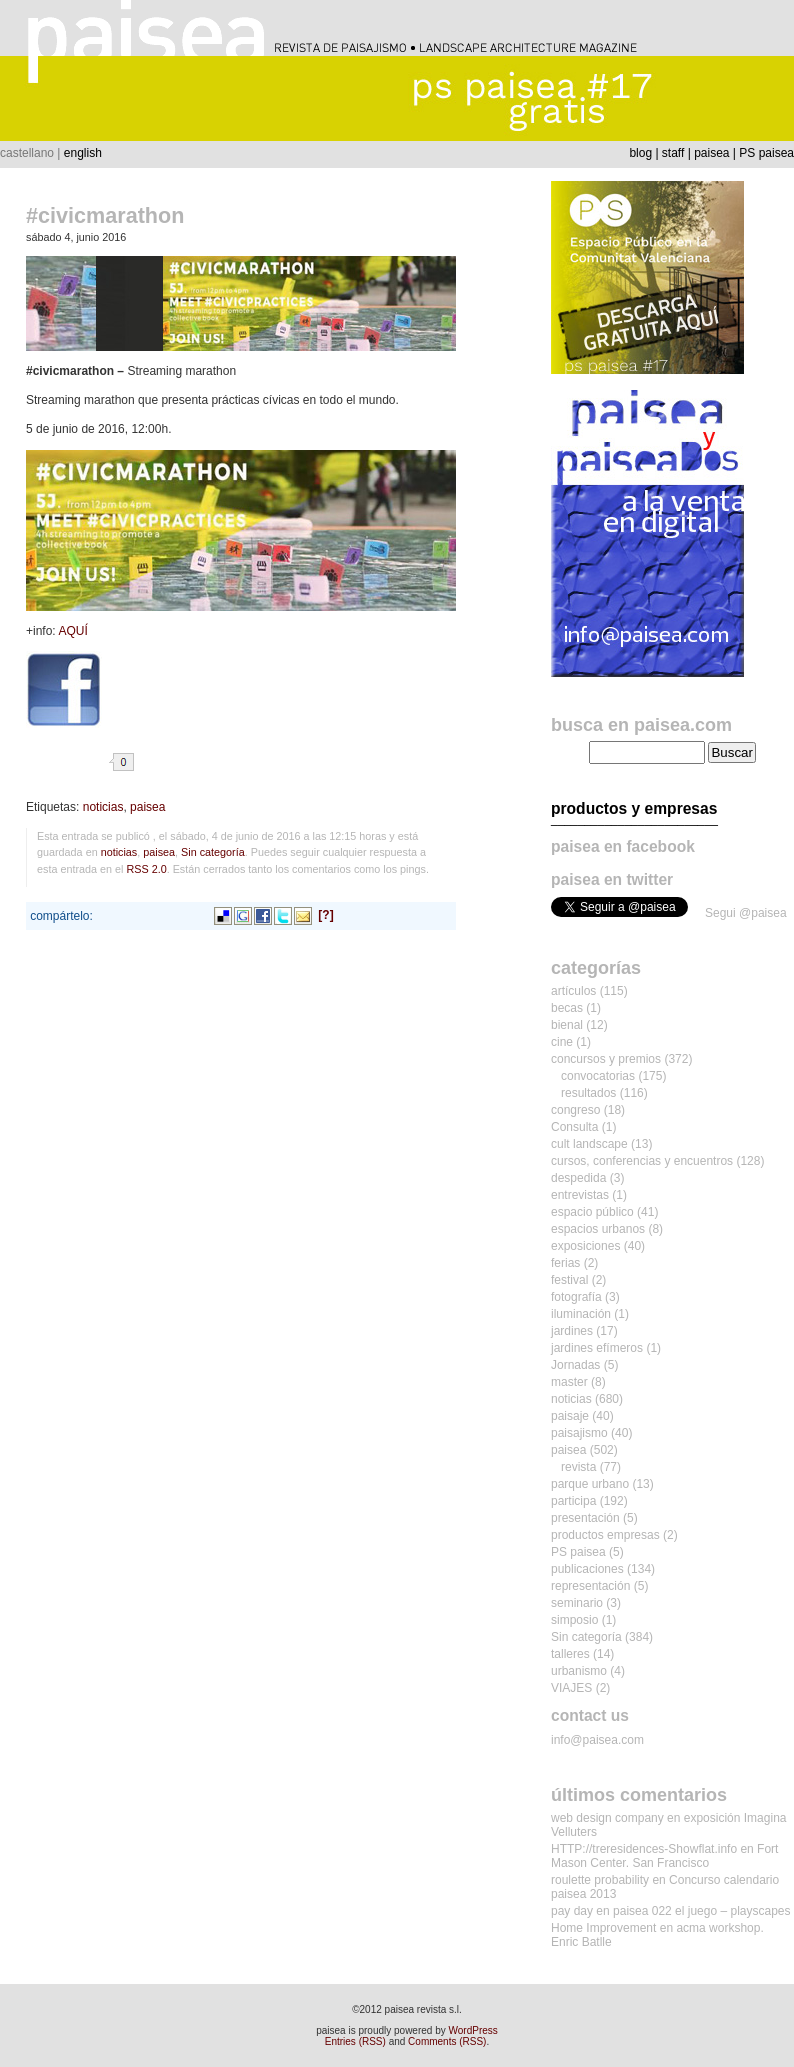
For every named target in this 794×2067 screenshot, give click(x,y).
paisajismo (579, 1433)
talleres (570, 1654)
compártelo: (61, 916)
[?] (325, 915)
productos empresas (605, 1535)
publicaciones (587, 1569)
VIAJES (571, 1688)
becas (567, 1008)
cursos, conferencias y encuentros (642, 1161)
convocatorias (598, 1076)
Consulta (574, 1127)
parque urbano (590, 1484)
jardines (572, 1331)
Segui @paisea (746, 913)
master (569, 1382)
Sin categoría (213, 852)
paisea (711, 153)
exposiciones (585, 1246)
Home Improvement (603, 1928)
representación (590, 1586)
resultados (588, 1093)
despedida (578, 1178)
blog (640, 153)
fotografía (576, 1297)
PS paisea (766, 153)
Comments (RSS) (447, 2041)
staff (673, 153)
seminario (577, 1603)
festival (569, 1280)
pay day (572, 1911)
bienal (567, 1025)
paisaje (570, 1416)
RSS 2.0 (146, 869)
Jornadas (575, 1365)
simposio (574, 1620)
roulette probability (600, 1880)
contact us (590, 1715)
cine (562, 1042)
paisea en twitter (612, 879)
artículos (573, 991)
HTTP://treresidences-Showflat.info (644, 1849)
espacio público (592, 1212)
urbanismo (579, 1671)
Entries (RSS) (355, 2041)
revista (578, 1467)
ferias (565, 1263)
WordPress (473, 2030)
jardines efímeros (597, 1348)
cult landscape (589, 1144)
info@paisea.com (597, 1740)
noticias (103, 807)
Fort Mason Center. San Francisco (664, 1856)
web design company (607, 1818)
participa (573, 1501)
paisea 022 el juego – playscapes (701, 1911)
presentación (585, 1518)
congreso (575, 1110)
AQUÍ (72, 631)
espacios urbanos (598, 1229)
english (83, 153)
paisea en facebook (623, 846)
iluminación (581, 1314)
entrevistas (580, 1195)
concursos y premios (606, 1059)
